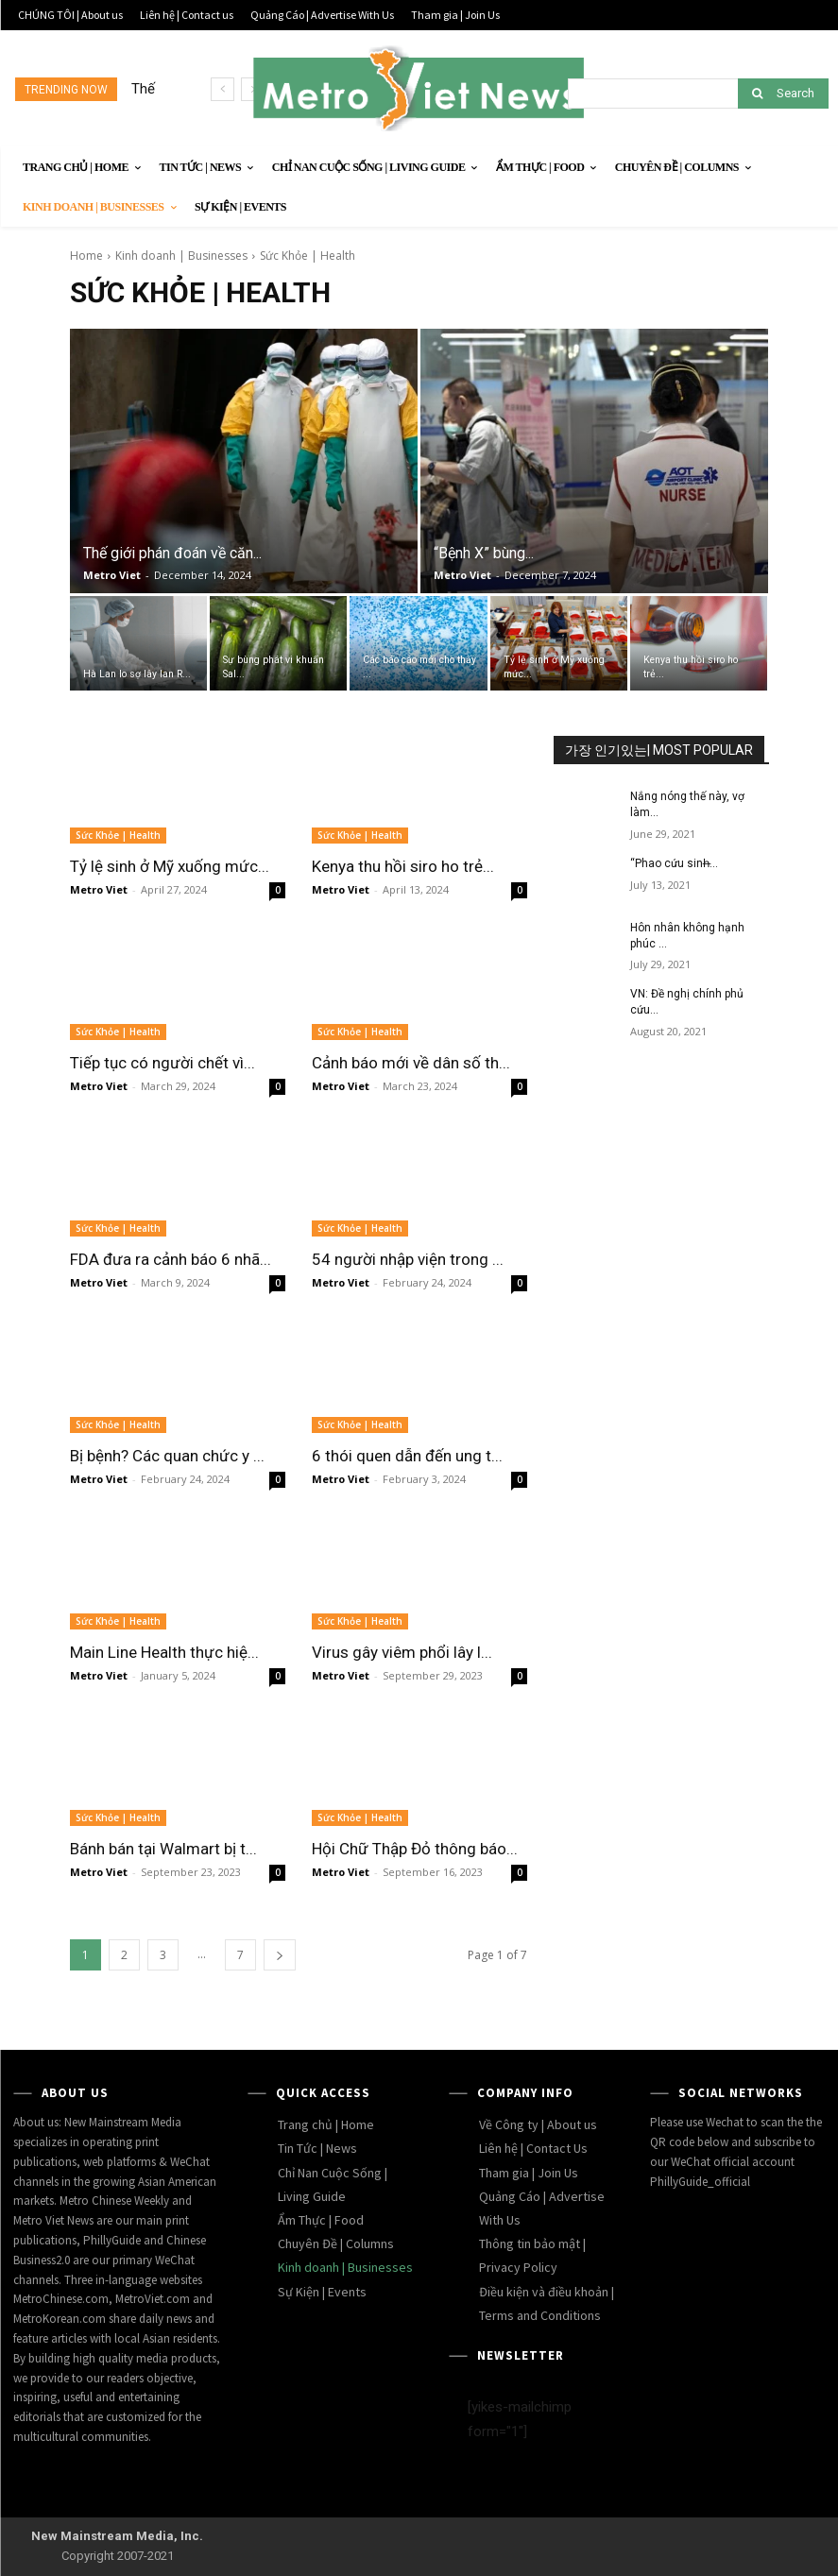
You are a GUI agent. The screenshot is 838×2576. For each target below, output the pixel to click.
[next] (253, 89)
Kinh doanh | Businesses (181, 255)
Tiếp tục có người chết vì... (162, 1062)
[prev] (222, 89)
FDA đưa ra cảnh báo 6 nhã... (170, 1259)
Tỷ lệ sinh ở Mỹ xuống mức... (169, 866)
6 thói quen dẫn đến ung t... (407, 1455)
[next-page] (280, 1954)
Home (86, 255)
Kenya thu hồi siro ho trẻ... (403, 866)
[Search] (783, 93)
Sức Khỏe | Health (118, 835)
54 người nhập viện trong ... (408, 1259)
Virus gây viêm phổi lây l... (402, 1652)
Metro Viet (112, 575)
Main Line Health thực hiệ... (164, 1652)
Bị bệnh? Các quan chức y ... (167, 1455)
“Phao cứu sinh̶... (674, 863)
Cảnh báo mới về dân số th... (411, 1062)
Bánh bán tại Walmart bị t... (163, 1848)
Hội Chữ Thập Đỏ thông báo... (415, 1848)
